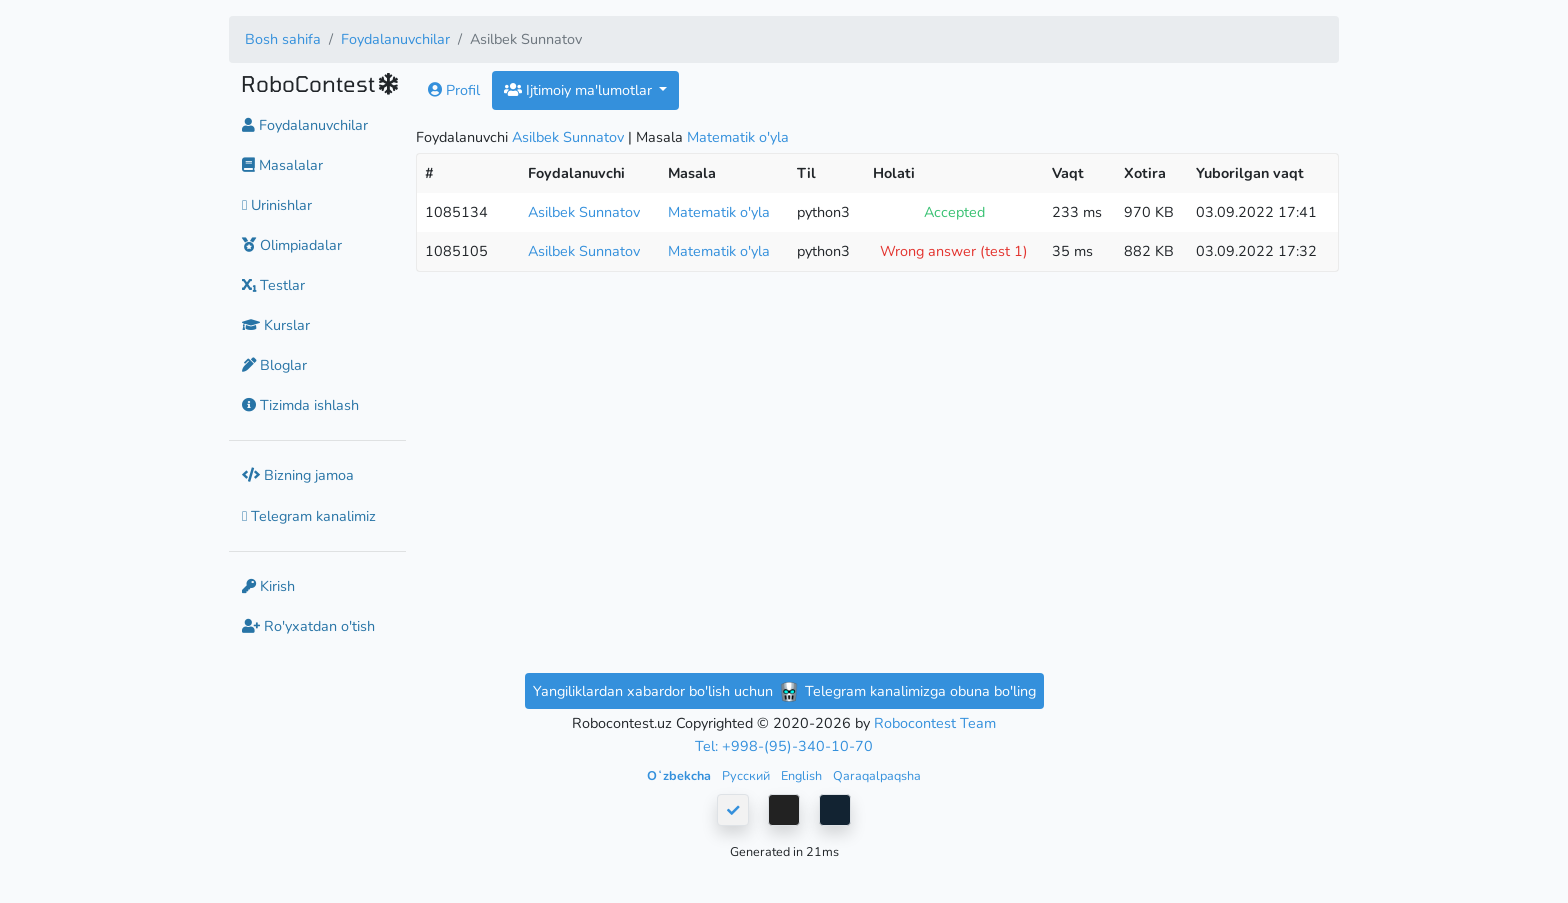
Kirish (268, 586)
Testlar (273, 285)
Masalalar (282, 165)
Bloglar (274, 365)
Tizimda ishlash (300, 405)
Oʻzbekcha (680, 775)
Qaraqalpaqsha (877, 775)
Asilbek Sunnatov (568, 137)
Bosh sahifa (283, 39)
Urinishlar (277, 205)
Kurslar (276, 325)
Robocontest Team (935, 723)
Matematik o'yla (738, 137)
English (803, 775)
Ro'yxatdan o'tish (308, 626)
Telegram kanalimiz (309, 516)
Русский (747, 775)
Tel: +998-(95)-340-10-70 (784, 746)
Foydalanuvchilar (395, 39)
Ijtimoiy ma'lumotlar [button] (580, 90)
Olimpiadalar (292, 245)
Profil (454, 90)
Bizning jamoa (298, 475)
